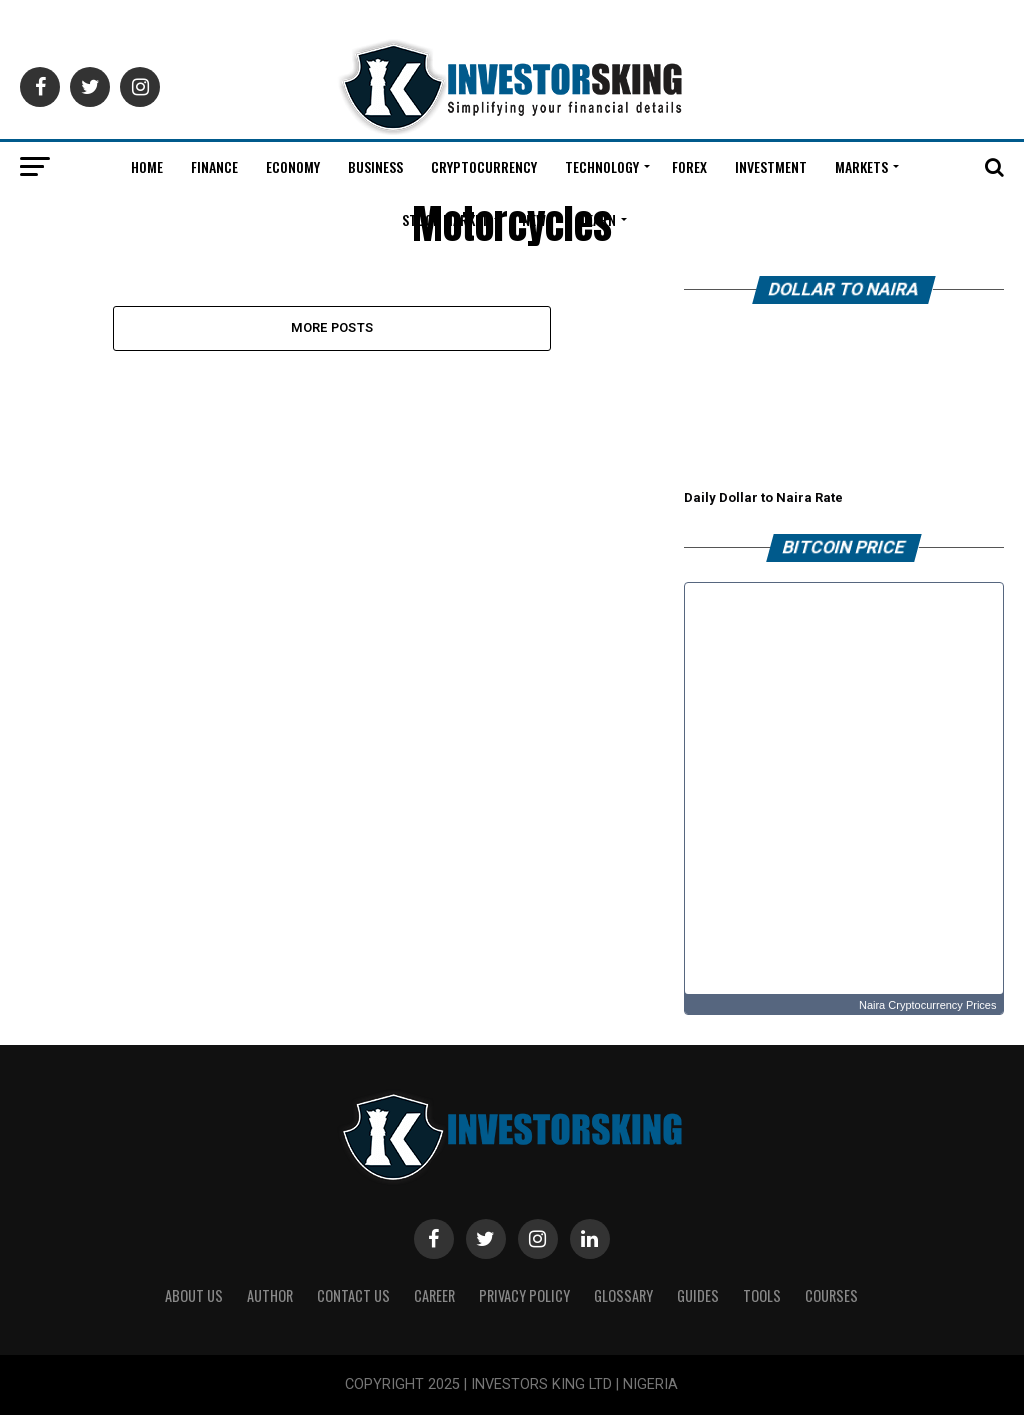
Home (147, 166)
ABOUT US (194, 1295)
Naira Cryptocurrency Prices (928, 1005)
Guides (698, 1295)
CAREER (434, 1295)
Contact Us (353, 1295)
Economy (293, 166)
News (537, 219)
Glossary (623, 1295)
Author (270, 1295)
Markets (861, 166)
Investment (771, 166)
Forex (689, 166)
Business (375, 166)
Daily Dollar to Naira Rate (763, 497)
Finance (214, 166)
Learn (598, 219)
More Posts (332, 327)
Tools (762, 1295)
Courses (831, 1295)
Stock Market (445, 219)
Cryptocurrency (484, 166)
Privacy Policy (524, 1295)
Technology (602, 166)
